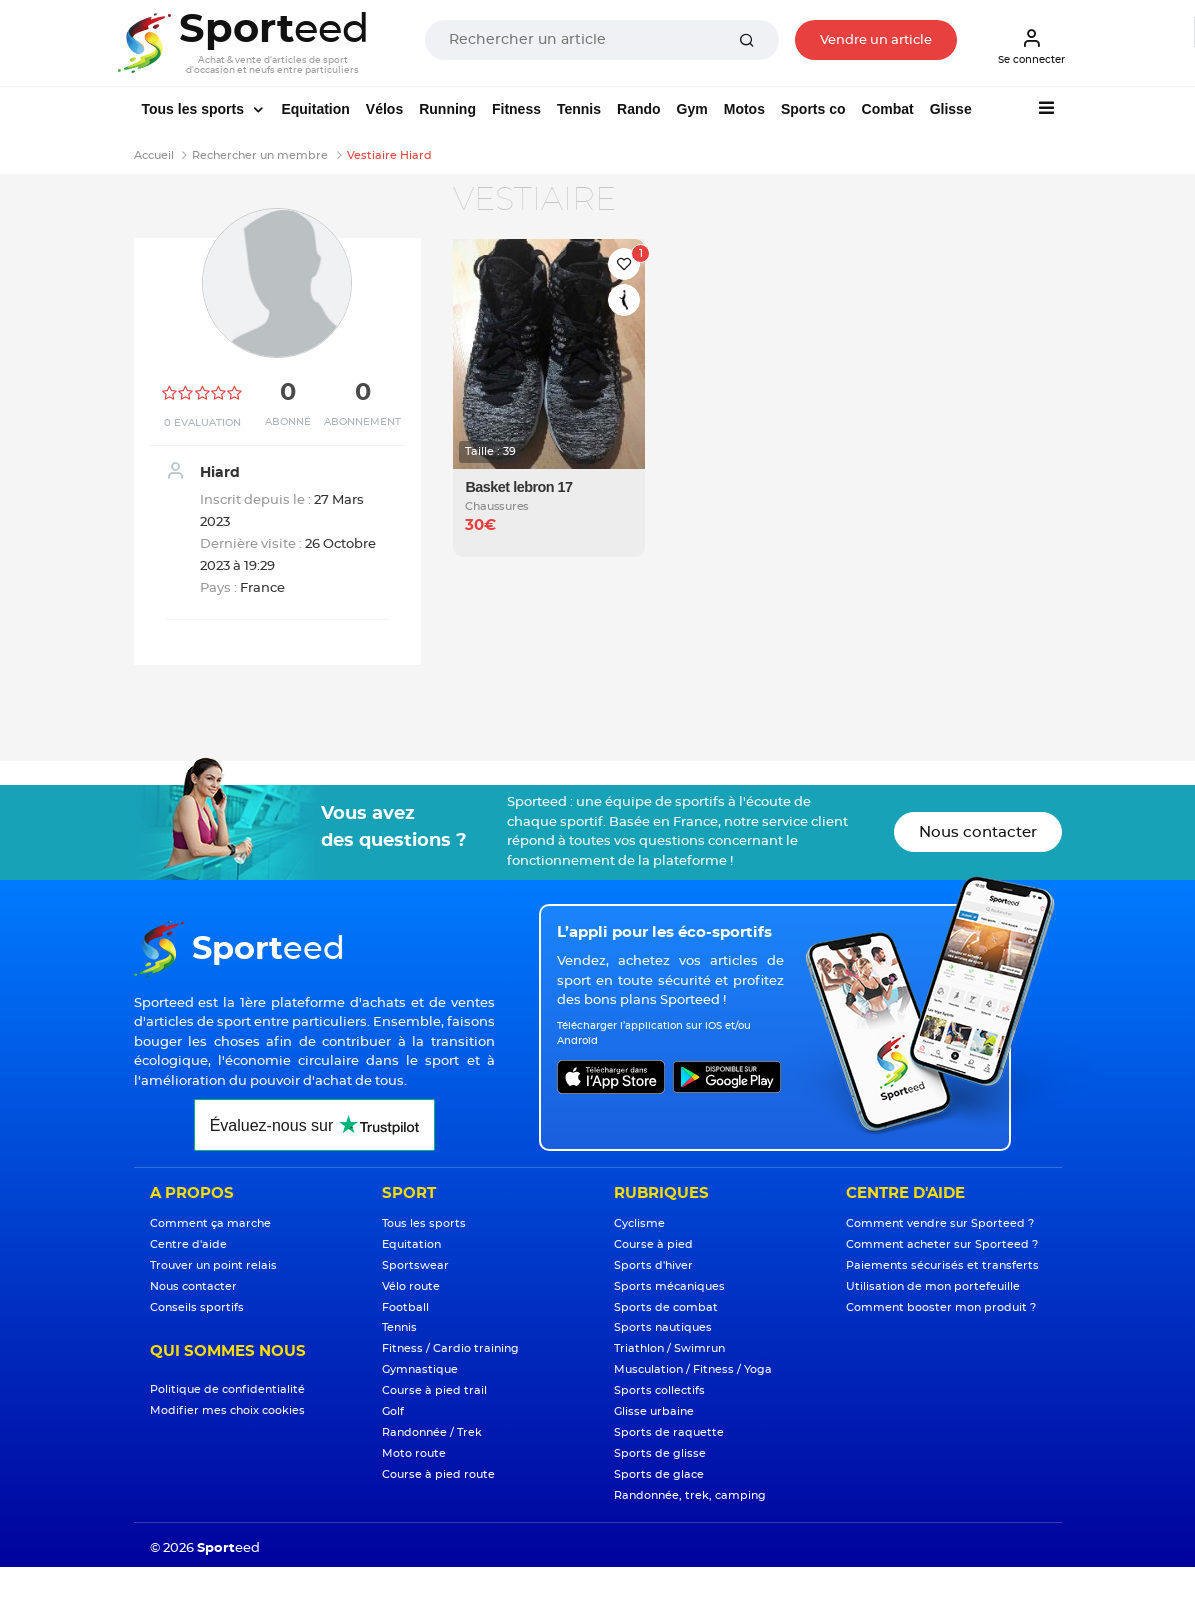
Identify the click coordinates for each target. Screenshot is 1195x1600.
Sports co (813, 109)
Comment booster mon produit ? (941, 1307)
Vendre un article (876, 40)
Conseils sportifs (197, 1307)
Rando (639, 109)
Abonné (288, 422)
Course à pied (653, 1244)
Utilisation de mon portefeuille (933, 1286)
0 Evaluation (202, 423)
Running (447, 109)
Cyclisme (639, 1223)
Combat (888, 109)
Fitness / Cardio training (450, 1348)
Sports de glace (659, 1474)
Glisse (951, 109)
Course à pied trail (434, 1390)
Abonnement (362, 422)
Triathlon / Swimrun (669, 1348)
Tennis (579, 109)
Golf (393, 1411)
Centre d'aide (188, 1244)
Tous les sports (195, 109)
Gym (692, 109)
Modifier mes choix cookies (227, 1410)
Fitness (516, 109)
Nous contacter (978, 832)
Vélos (384, 109)
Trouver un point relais (213, 1265)
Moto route (414, 1453)
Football (405, 1307)
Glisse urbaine (654, 1411)
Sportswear (415, 1265)
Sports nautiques (663, 1327)
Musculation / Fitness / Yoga (693, 1369)
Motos (744, 109)
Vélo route (411, 1286)
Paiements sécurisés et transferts (942, 1265)
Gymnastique (420, 1369)
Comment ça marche (210, 1223)
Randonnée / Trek (432, 1432)
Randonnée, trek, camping (690, 1495)
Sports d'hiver (653, 1265)
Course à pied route (438, 1474)
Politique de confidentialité (227, 1389)
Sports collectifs (659, 1390)
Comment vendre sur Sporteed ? (940, 1223)
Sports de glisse (660, 1453)
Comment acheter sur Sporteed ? (942, 1244)
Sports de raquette (669, 1432)
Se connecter (1031, 46)
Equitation (315, 109)
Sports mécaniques (669, 1286)
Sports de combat (666, 1307)
